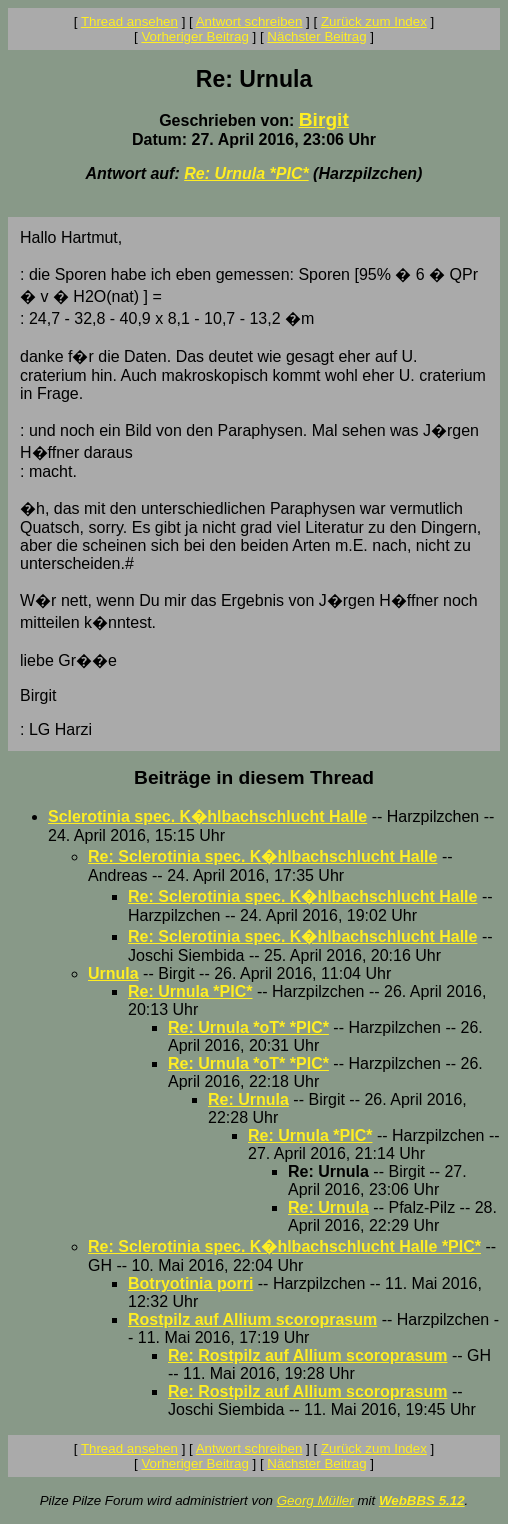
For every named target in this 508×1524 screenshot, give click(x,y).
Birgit (324, 119)
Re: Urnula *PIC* (246, 173)
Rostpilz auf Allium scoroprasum (252, 1319)
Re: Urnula (248, 1099)
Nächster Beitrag (316, 36)
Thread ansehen (129, 21)
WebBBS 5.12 (422, 1500)
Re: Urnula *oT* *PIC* (248, 1027)
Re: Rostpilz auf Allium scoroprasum (307, 1355)
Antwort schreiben (249, 21)
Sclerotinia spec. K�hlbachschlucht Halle (207, 816)
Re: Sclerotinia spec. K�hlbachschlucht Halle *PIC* (284, 1246)
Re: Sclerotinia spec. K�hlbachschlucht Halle (262, 856)
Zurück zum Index (374, 21)
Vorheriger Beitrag (194, 36)
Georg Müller (315, 1500)
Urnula (113, 973)
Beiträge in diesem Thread (254, 777)
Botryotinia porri (190, 1283)
